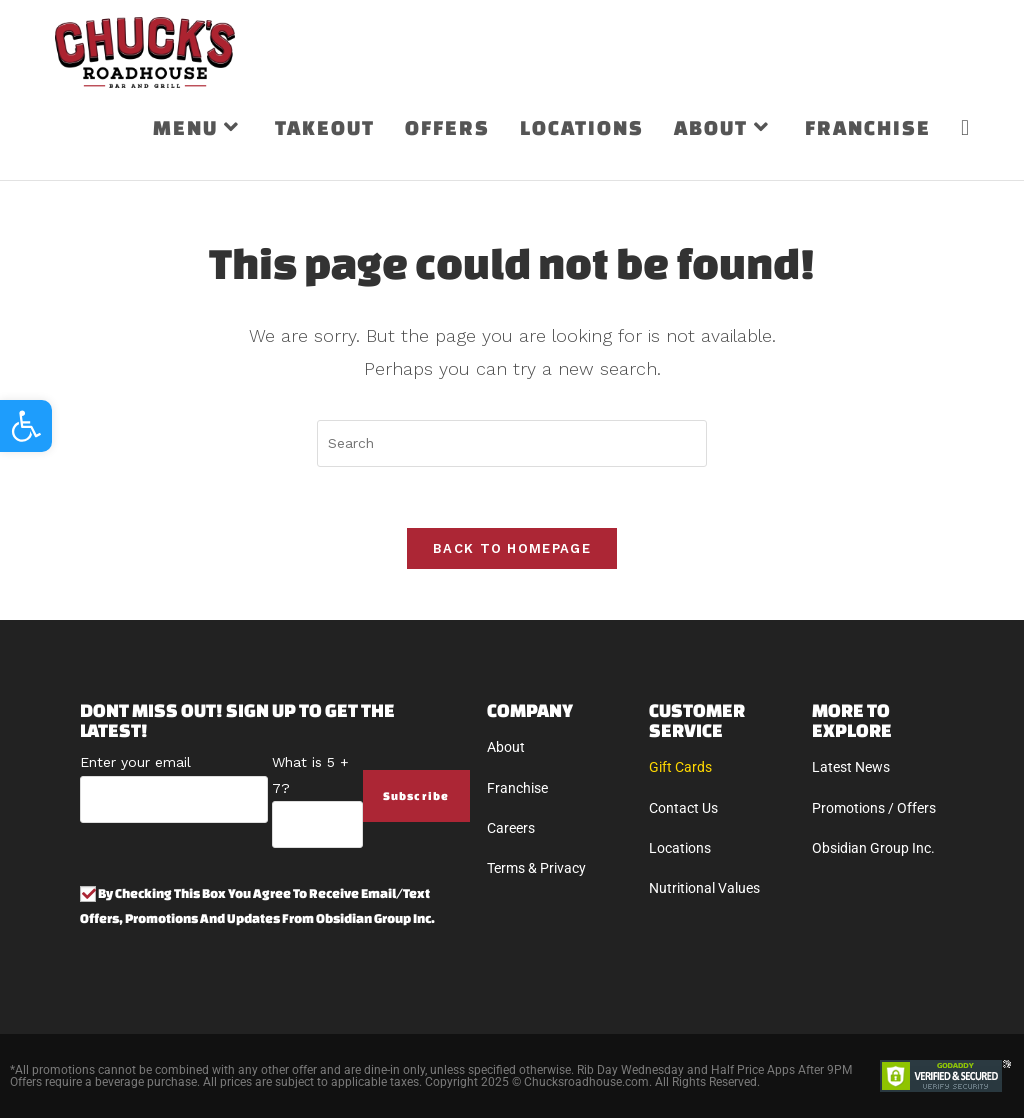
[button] (26, 426)
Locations (680, 848)
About (506, 747)
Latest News (851, 767)
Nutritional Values (704, 888)
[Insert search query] (512, 443)
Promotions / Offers (874, 808)
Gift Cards (680, 767)
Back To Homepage (512, 548)
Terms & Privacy (536, 868)
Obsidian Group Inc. (873, 848)
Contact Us (683, 808)
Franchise (517, 788)
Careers (511, 828)
